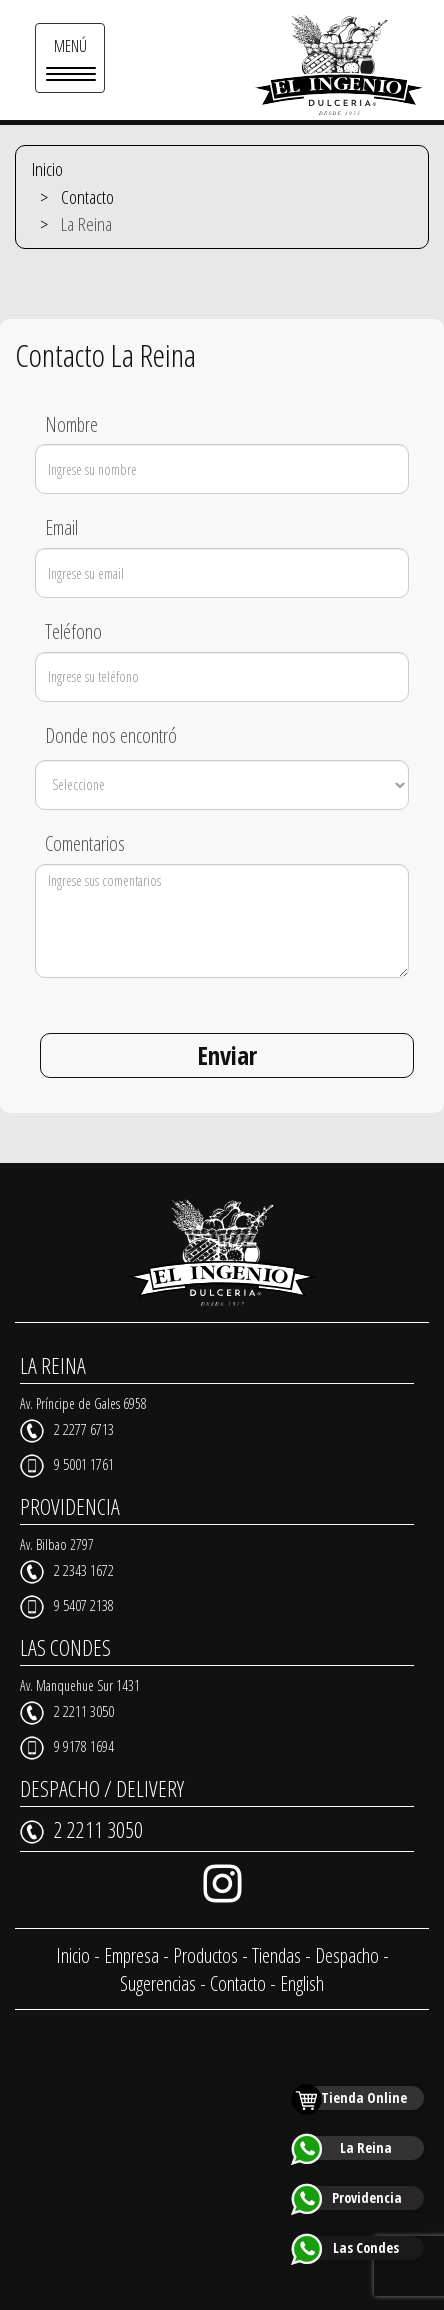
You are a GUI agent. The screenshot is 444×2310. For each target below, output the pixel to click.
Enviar (227, 1055)
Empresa (131, 1955)
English (302, 1983)
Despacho (347, 1955)
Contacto (87, 197)
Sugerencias (158, 1983)
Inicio (47, 169)
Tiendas (276, 1955)
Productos (205, 1955)
